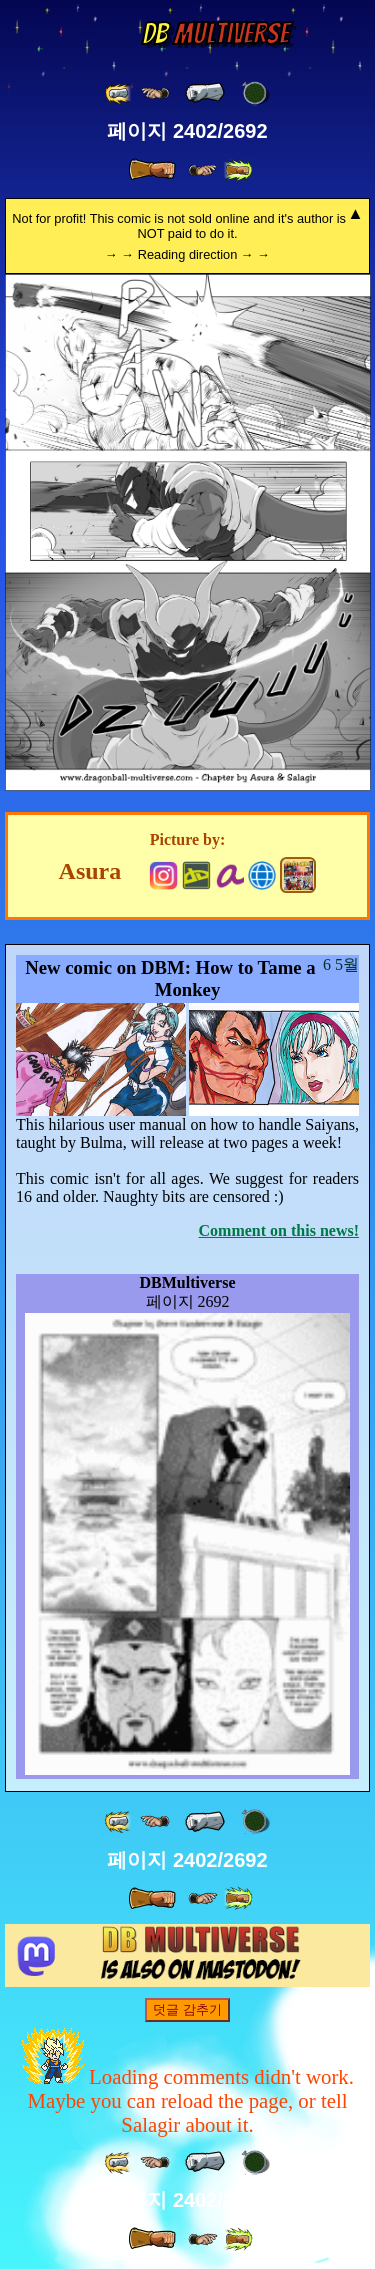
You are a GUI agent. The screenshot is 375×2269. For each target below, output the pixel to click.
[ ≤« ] (155, 93)
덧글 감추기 (187, 2009)
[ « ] (205, 93)
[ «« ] (119, 93)
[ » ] (152, 170)
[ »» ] (238, 170)
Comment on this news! (279, 1230)
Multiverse (215, 33)
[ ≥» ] (203, 170)
